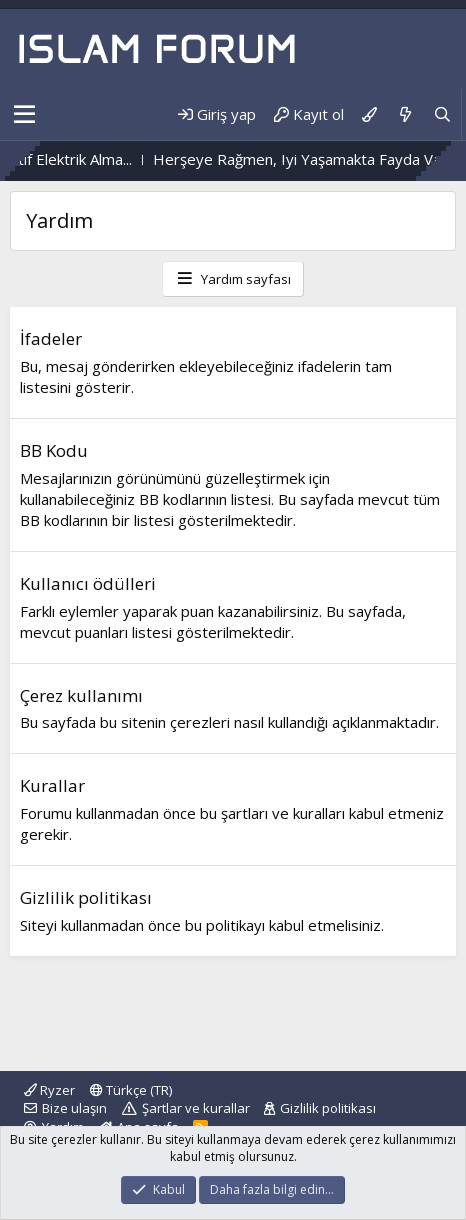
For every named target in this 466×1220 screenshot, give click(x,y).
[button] (24, 115)
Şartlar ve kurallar (196, 1108)
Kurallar (52, 785)
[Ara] (442, 114)
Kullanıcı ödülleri (88, 583)
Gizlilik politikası (86, 897)
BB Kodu (54, 450)
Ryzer (49, 1090)
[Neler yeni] (404, 114)
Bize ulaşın (74, 1108)
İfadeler (51, 338)
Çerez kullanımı (81, 695)
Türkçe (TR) (131, 1090)
